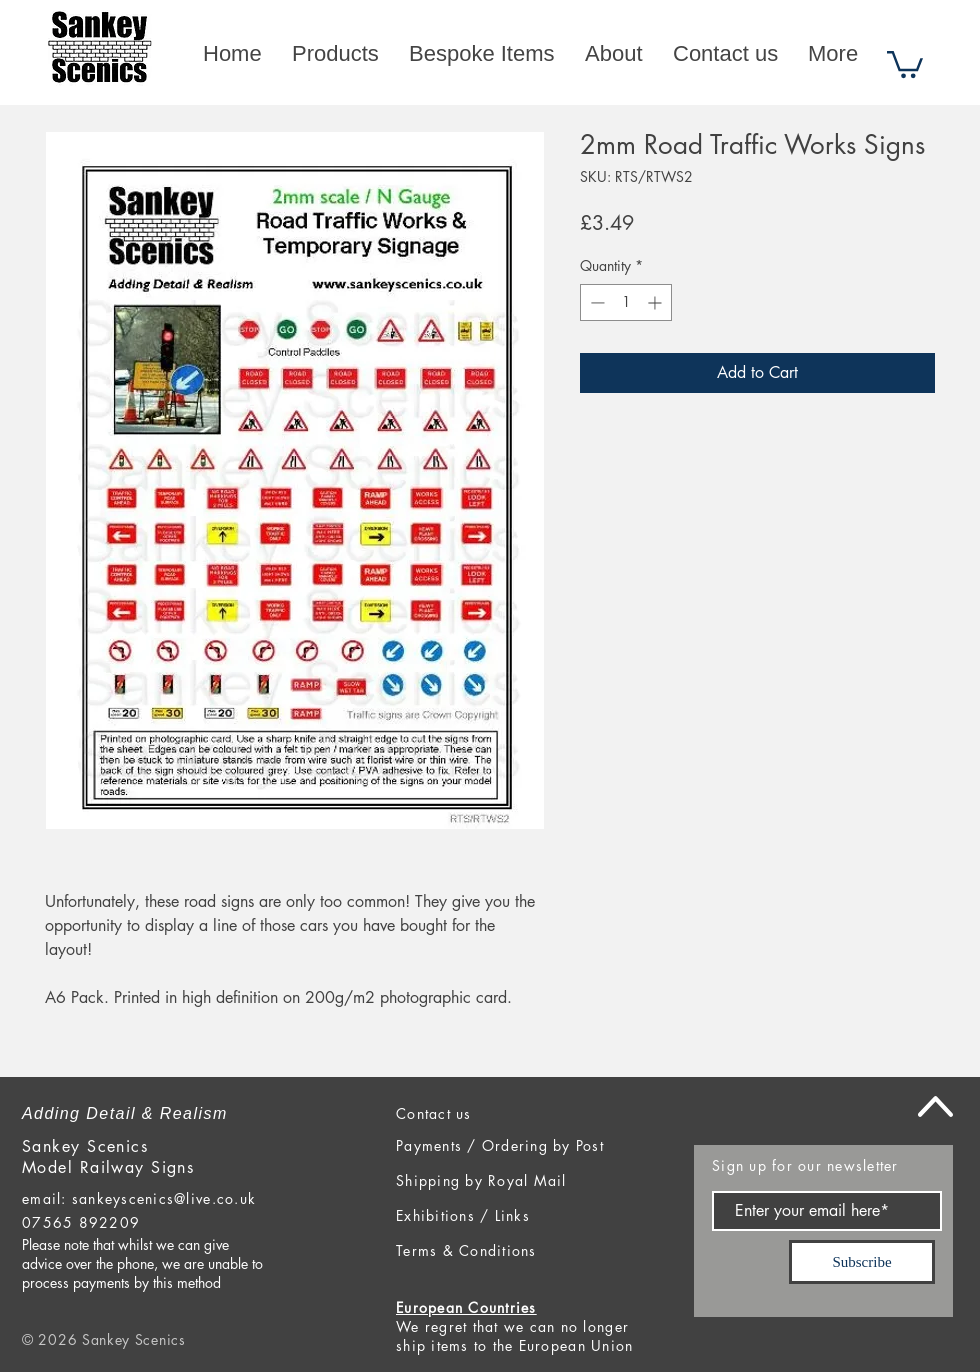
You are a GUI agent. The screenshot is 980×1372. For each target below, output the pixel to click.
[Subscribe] (862, 1262)
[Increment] (656, 302)
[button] (905, 63)
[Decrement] (595, 302)
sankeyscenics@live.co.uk (164, 1198)
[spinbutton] (626, 302)
